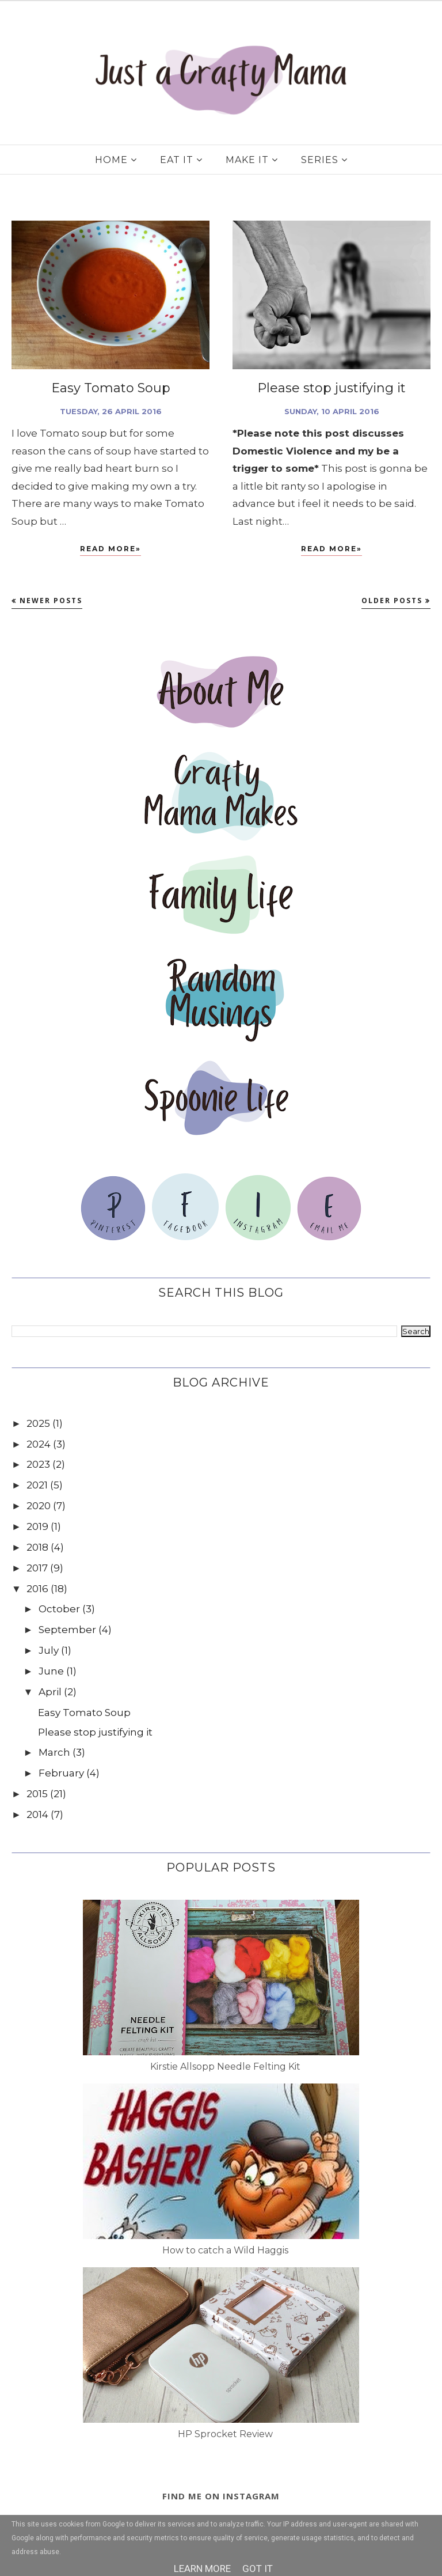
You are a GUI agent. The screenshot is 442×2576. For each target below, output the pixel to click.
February (61, 1773)
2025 (38, 1423)
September (67, 1629)
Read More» (110, 548)
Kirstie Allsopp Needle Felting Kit (225, 2066)
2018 (37, 1547)
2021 (37, 1485)
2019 (37, 1526)
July (49, 1650)
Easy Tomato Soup (110, 388)
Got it (257, 2568)
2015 (37, 1794)
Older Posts (391, 600)
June (51, 1671)
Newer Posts (51, 600)
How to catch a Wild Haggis (225, 2250)
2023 (38, 1464)
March (54, 1752)
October (59, 1609)
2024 (38, 1444)
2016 (37, 1588)
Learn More (202, 2568)
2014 (37, 1814)
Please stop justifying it (331, 388)
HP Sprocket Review (225, 2434)
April (50, 1692)
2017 (37, 1568)
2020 (38, 1505)
